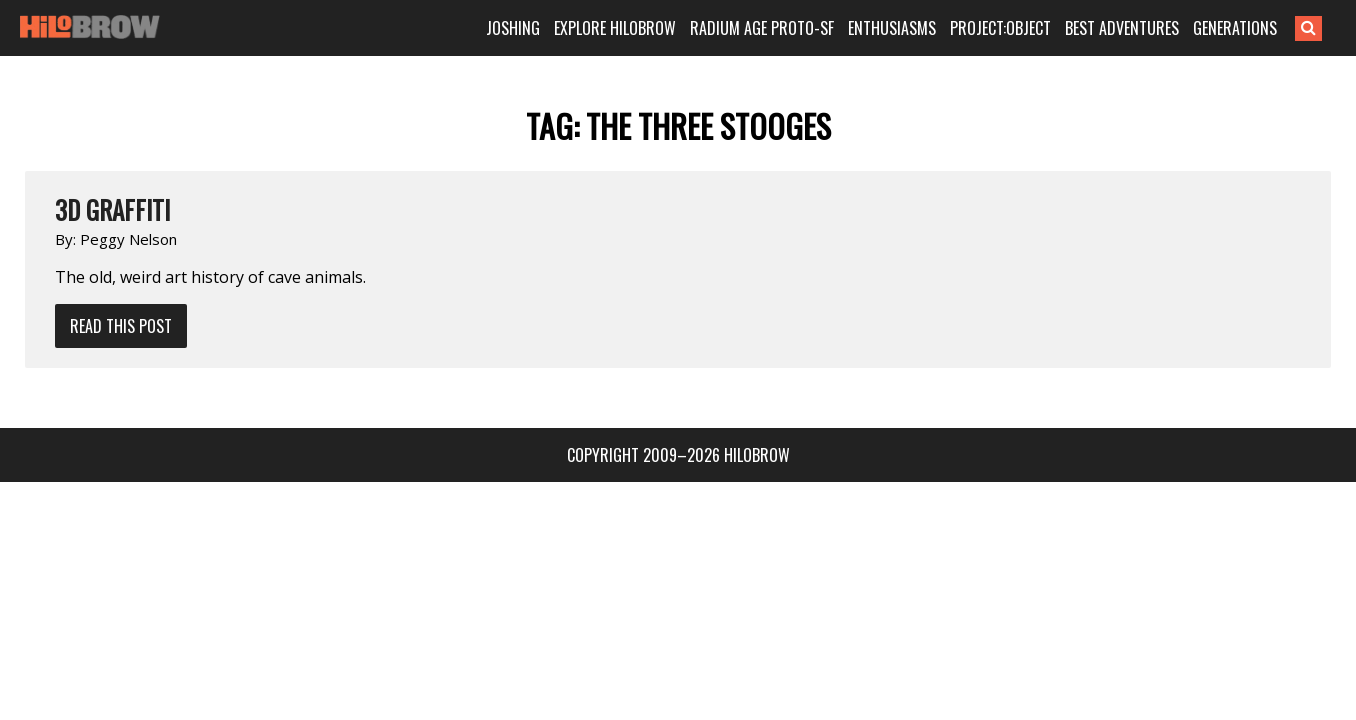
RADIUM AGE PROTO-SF (789, 28)
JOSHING (540, 28)
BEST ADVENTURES (1149, 28)
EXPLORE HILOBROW (642, 28)
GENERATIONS (1262, 28)
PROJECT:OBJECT (1027, 28)
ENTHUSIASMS (919, 28)
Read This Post (121, 326)
